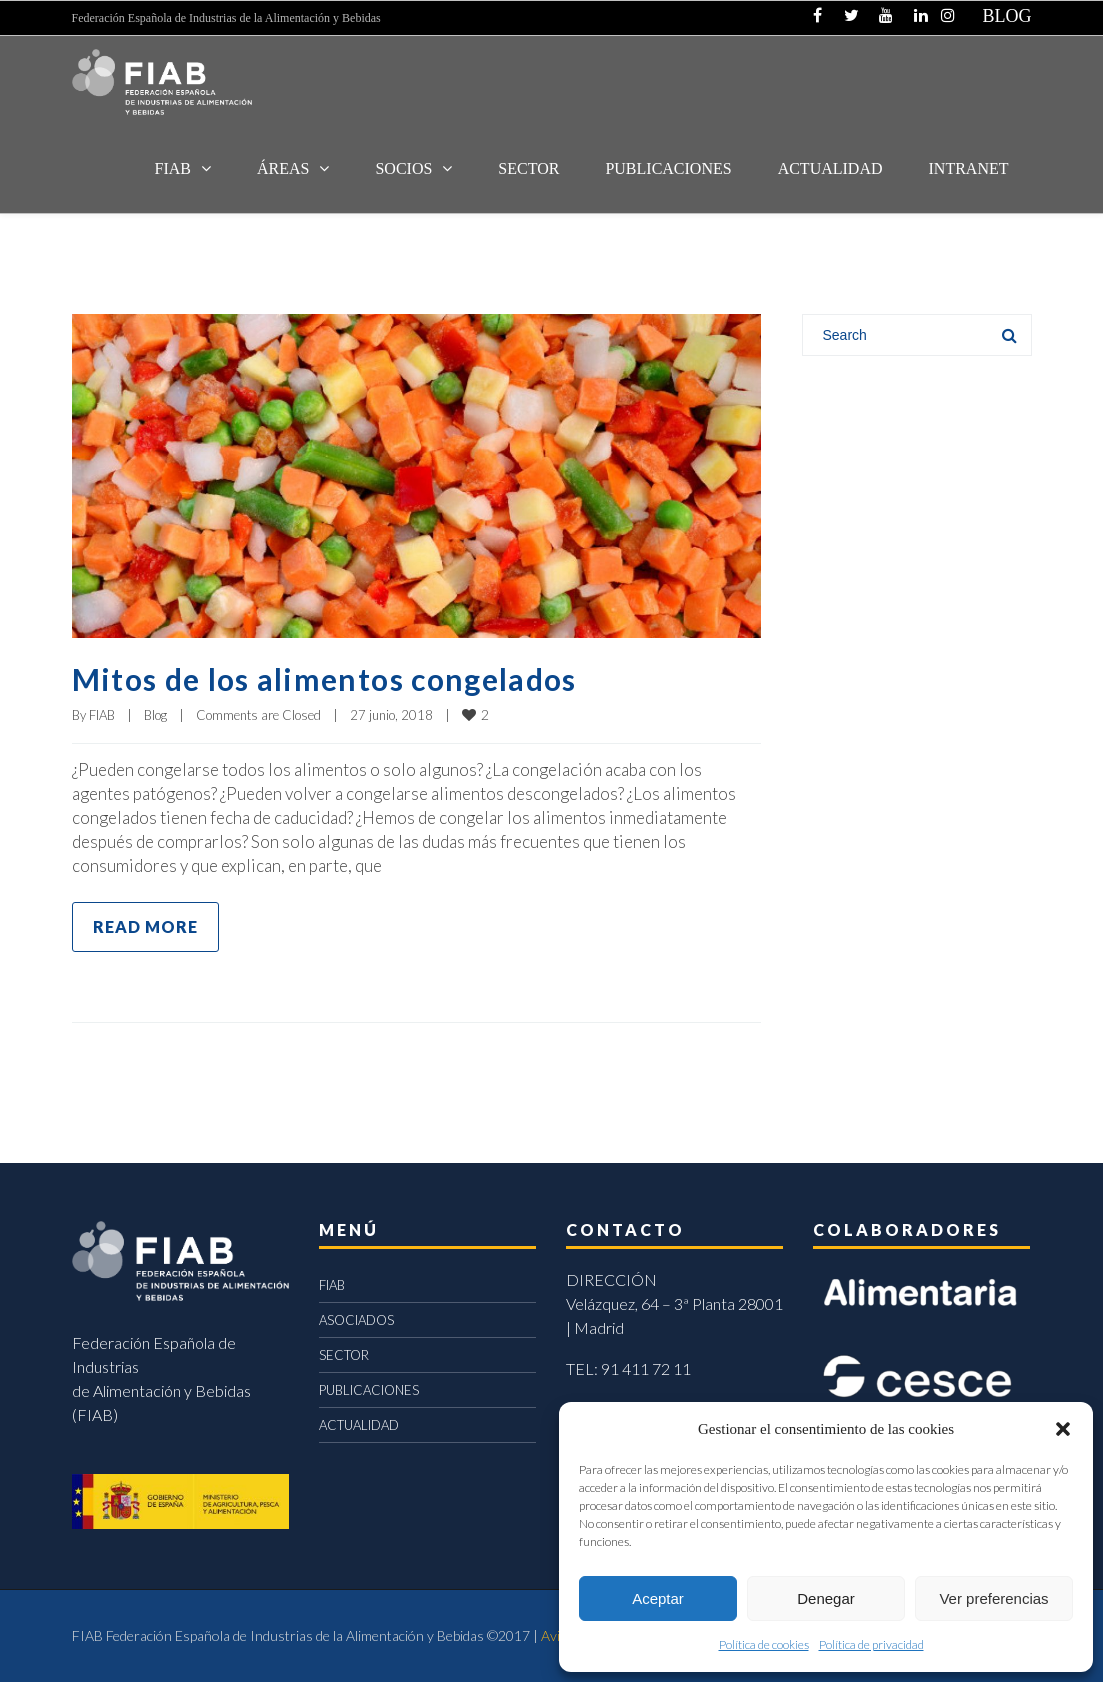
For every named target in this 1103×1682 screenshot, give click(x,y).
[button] (1063, 1429)
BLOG (1007, 16)
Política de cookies (764, 1644)
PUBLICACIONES (369, 1390)
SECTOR (528, 168)
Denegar (826, 1598)
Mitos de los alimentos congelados (324, 679)
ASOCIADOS (356, 1320)
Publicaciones (668, 168)
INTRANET (969, 168)
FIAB (173, 168)
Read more (145, 926)
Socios (403, 168)
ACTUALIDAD (830, 168)
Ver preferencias (993, 1598)
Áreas (283, 168)
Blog (155, 715)
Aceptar (658, 1598)
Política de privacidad (871, 1644)
